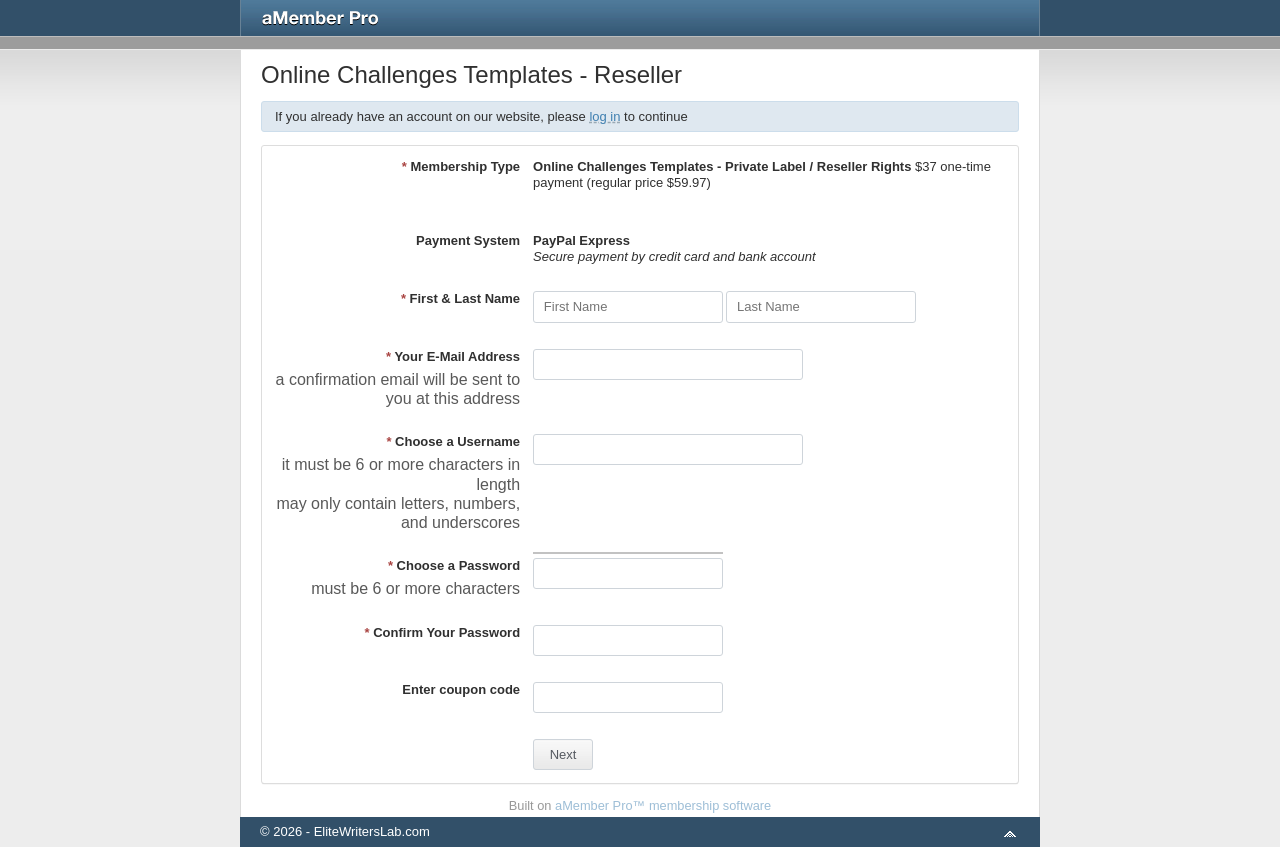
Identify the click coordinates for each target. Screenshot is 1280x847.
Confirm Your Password (443, 632)
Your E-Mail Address (453, 356)
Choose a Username (453, 441)
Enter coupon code (461, 689)
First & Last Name (460, 298)
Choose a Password (454, 565)
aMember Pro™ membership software (663, 805)
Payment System (468, 240)
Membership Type (461, 166)
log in (604, 116)
